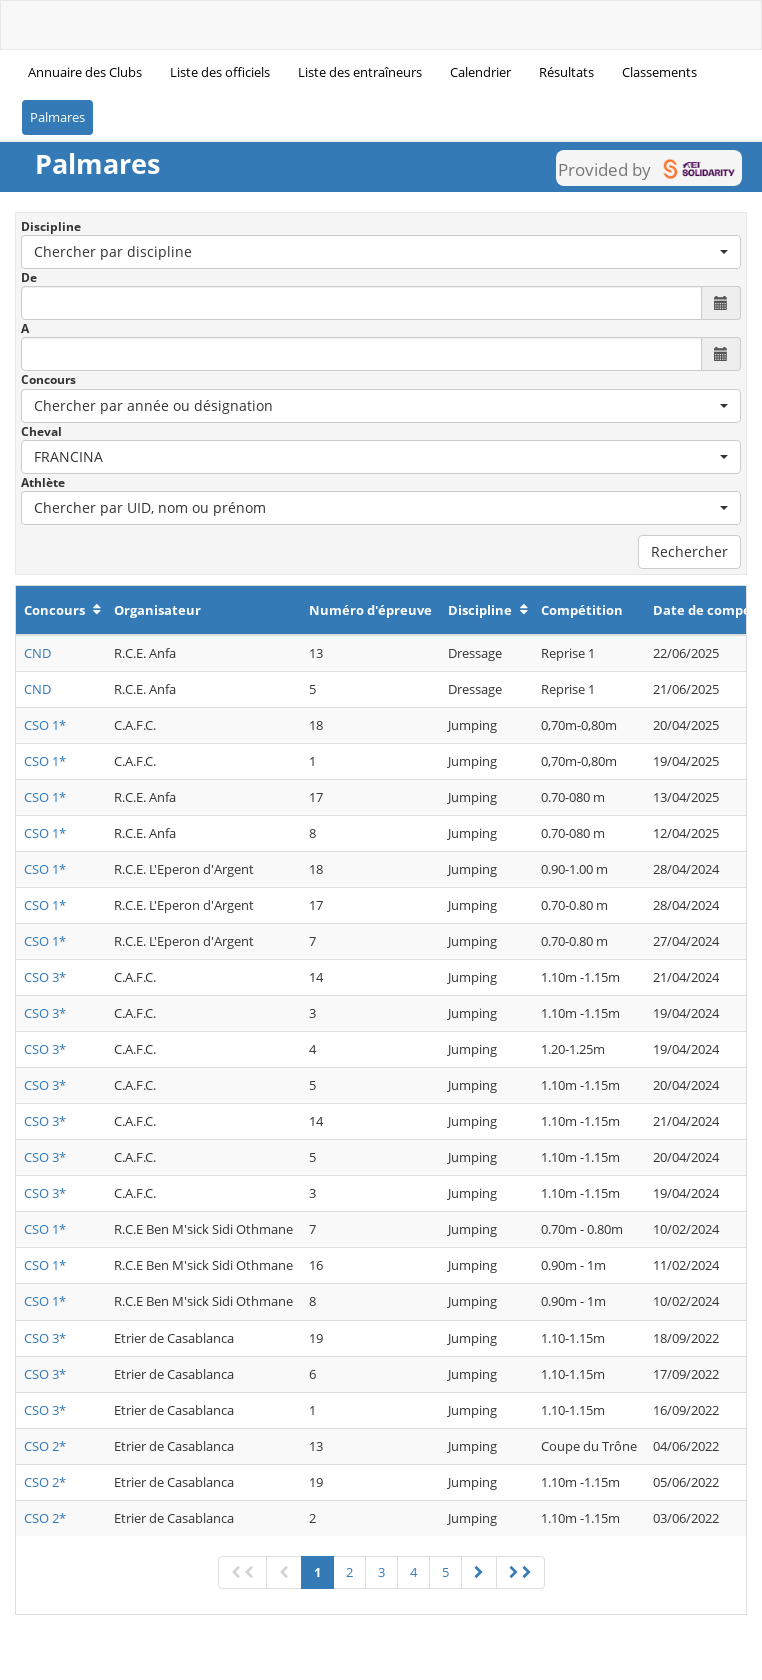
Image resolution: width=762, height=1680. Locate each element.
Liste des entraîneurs (360, 72)
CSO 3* (45, 977)
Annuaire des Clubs (85, 72)
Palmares (57, 117)
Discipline (51, 226)
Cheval (41, 431)
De (29, 277)
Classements (659, 72)
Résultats (566, 72)
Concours (48, 379)
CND (37, 653)
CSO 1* (45, 725)
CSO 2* (45, 1446)
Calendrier (480, 72)
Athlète (43, 482)
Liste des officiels (220, 72)
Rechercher (689, 551)
